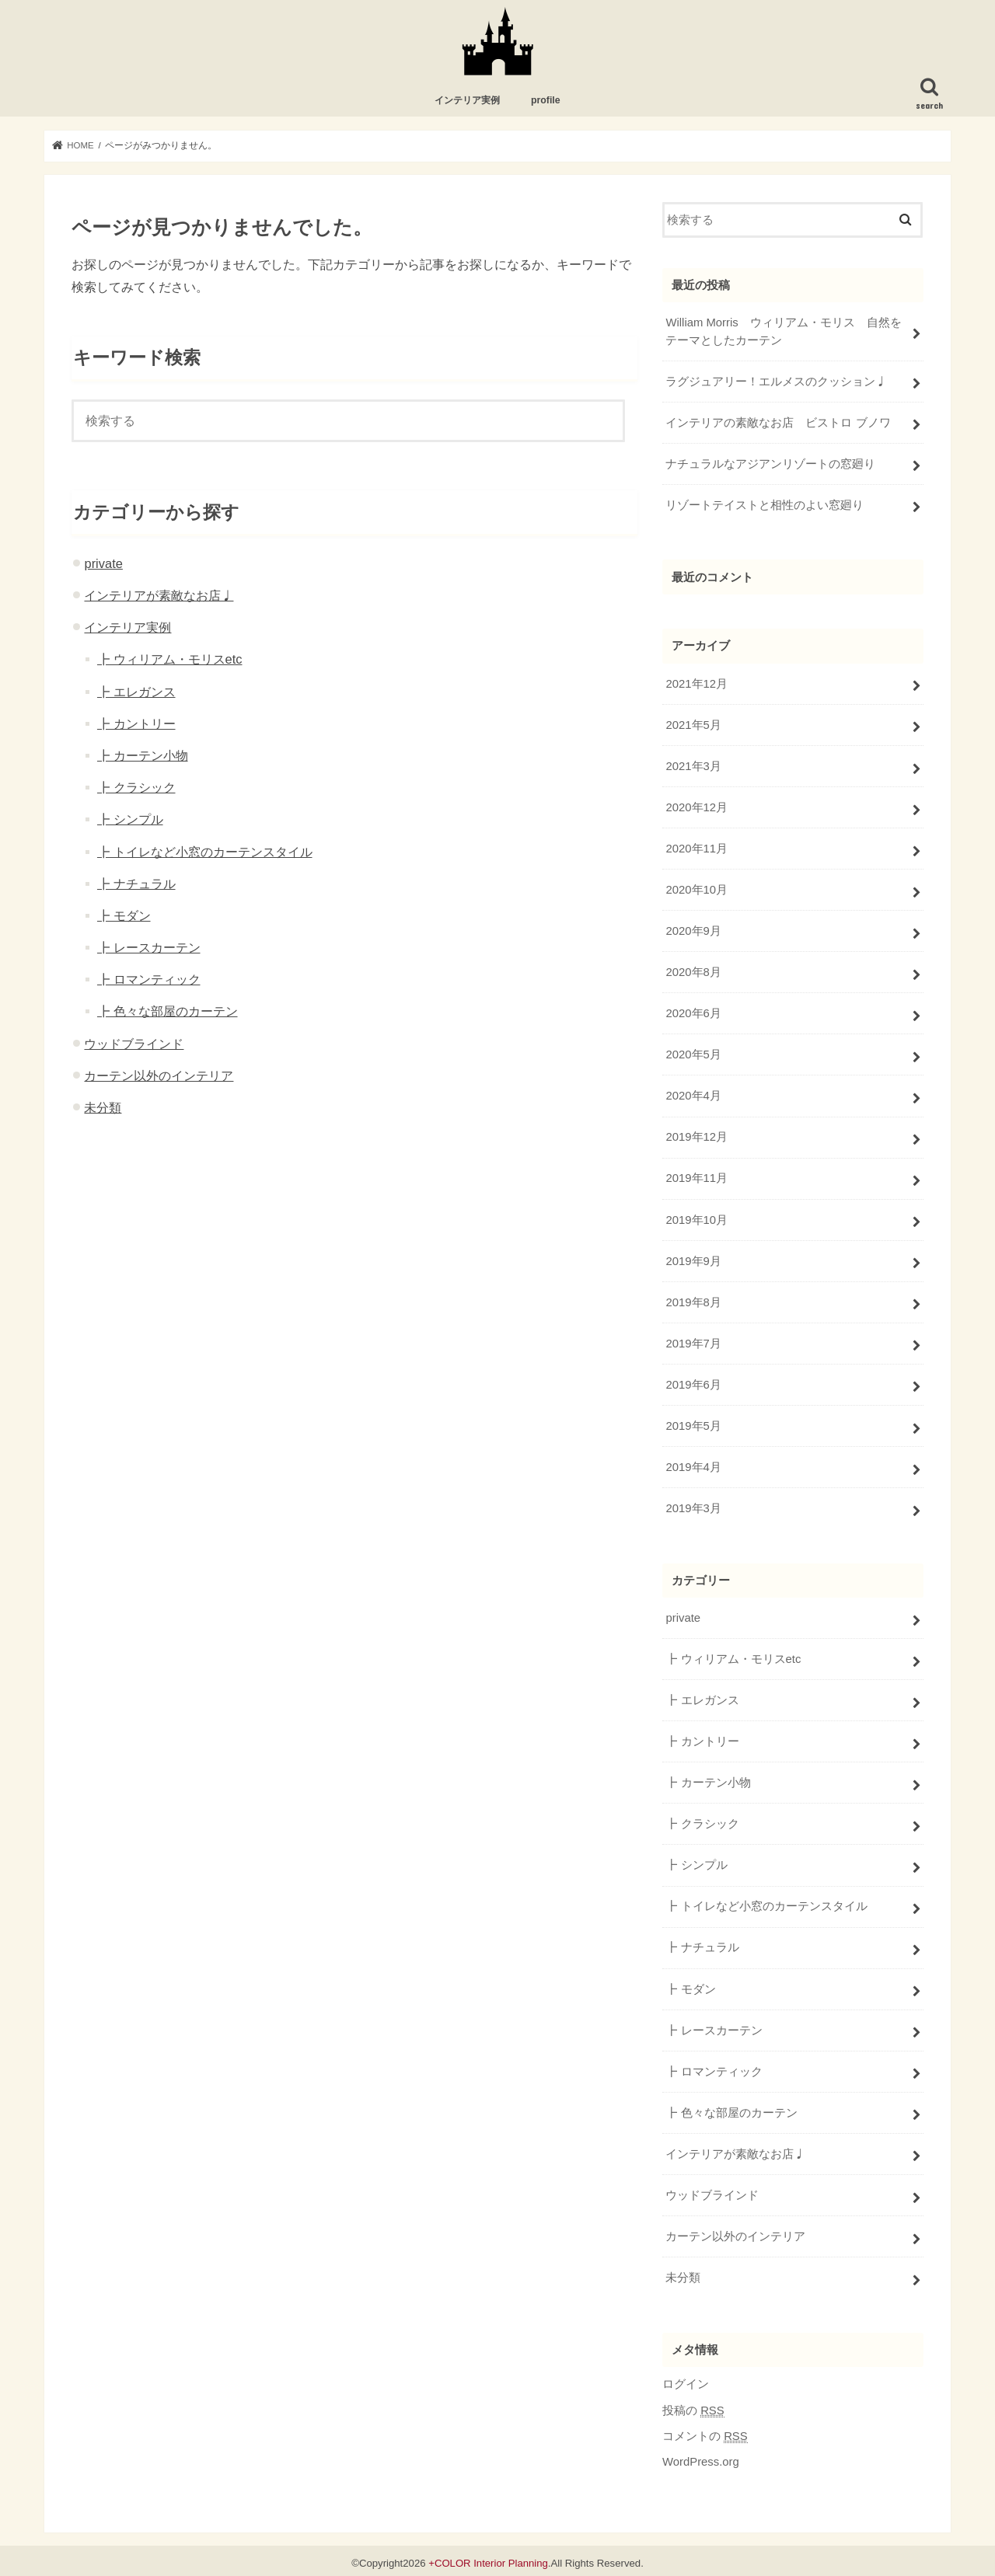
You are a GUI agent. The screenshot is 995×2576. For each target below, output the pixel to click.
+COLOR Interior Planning (488, 2558)
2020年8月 (693, 971)
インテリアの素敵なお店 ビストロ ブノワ (777, 423)
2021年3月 (693, 766)
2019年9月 (693, 1259)
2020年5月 (693, 1053)
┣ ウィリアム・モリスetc (170, 661)
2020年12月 (696, 807)
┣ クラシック (136, 788)
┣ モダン (124, 916)
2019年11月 (696, 1177)
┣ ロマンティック (149, 980)
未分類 (102, 1108)
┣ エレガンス (136, 692)
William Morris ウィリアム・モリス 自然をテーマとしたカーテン (783, 332)
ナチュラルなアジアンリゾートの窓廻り (770, 464)
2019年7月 (693, 1341)
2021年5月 (693, 725)
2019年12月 (696, 1136)
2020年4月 (693, 1095)
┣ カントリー (136, 724)
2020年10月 (696, 889)
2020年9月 (693, 930)
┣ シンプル (130, 821)
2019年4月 (693, 1465)
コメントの (705, 2431)
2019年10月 (696, 1217)
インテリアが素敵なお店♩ (158, 596)
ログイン (685, 2379)
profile (545, 101)
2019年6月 (693, 1382)
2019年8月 (693, 1300)
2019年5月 (693, 1423)
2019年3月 (693, 1506)
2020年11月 (696, 848)
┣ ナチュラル (136, 884)
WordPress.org (700, 2457)
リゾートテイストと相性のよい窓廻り (764, 505)
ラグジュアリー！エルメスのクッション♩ (776, 381)
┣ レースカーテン (149, 948)
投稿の (693, 2405)
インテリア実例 (467, 101)
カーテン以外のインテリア (158, 1076)
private (103, 564)
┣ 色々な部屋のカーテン (167, 1013)
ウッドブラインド (133, 1044)
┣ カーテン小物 (142, 756)
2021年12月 (696, 684)
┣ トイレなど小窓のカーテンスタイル (204, 852)
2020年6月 (693, 1012)
